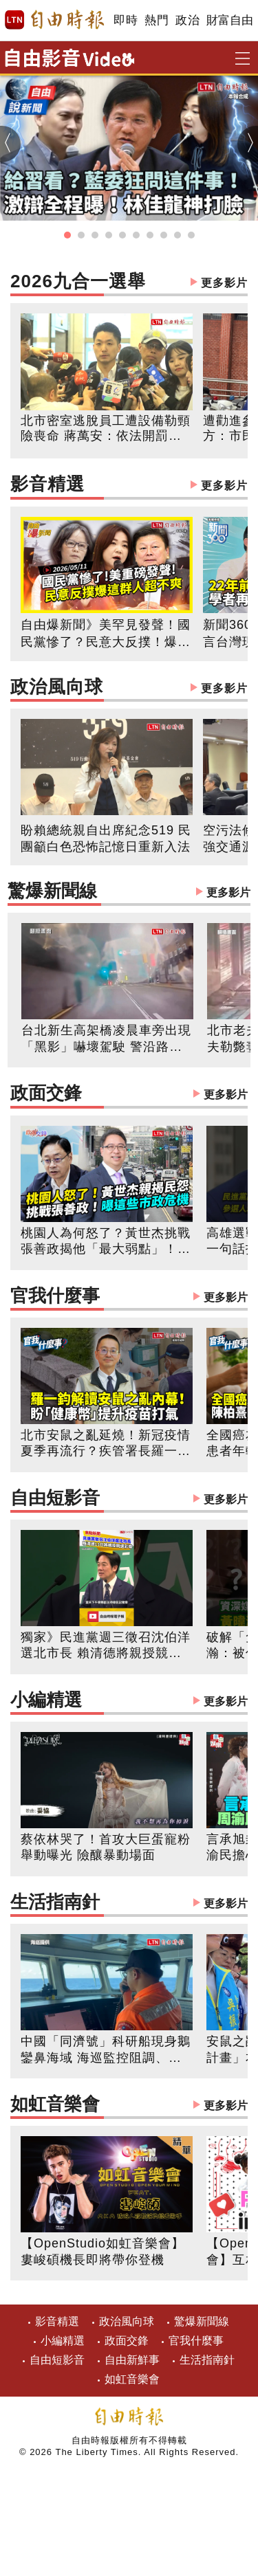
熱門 (156, 20)
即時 (126, 20)
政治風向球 (129, 688)
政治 (187, 20)
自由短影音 (129, 1499)
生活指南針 (129, 1903)
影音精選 (129, 485)
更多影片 (224, 283)
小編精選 (129, 1701)
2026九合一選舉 (129, 282)
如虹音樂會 (129, 2105)
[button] (67, 235)
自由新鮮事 (132, 2360)
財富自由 (229, 20)
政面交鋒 (129, 1094)
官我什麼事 (129, 1297)
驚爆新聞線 (129, 892)
